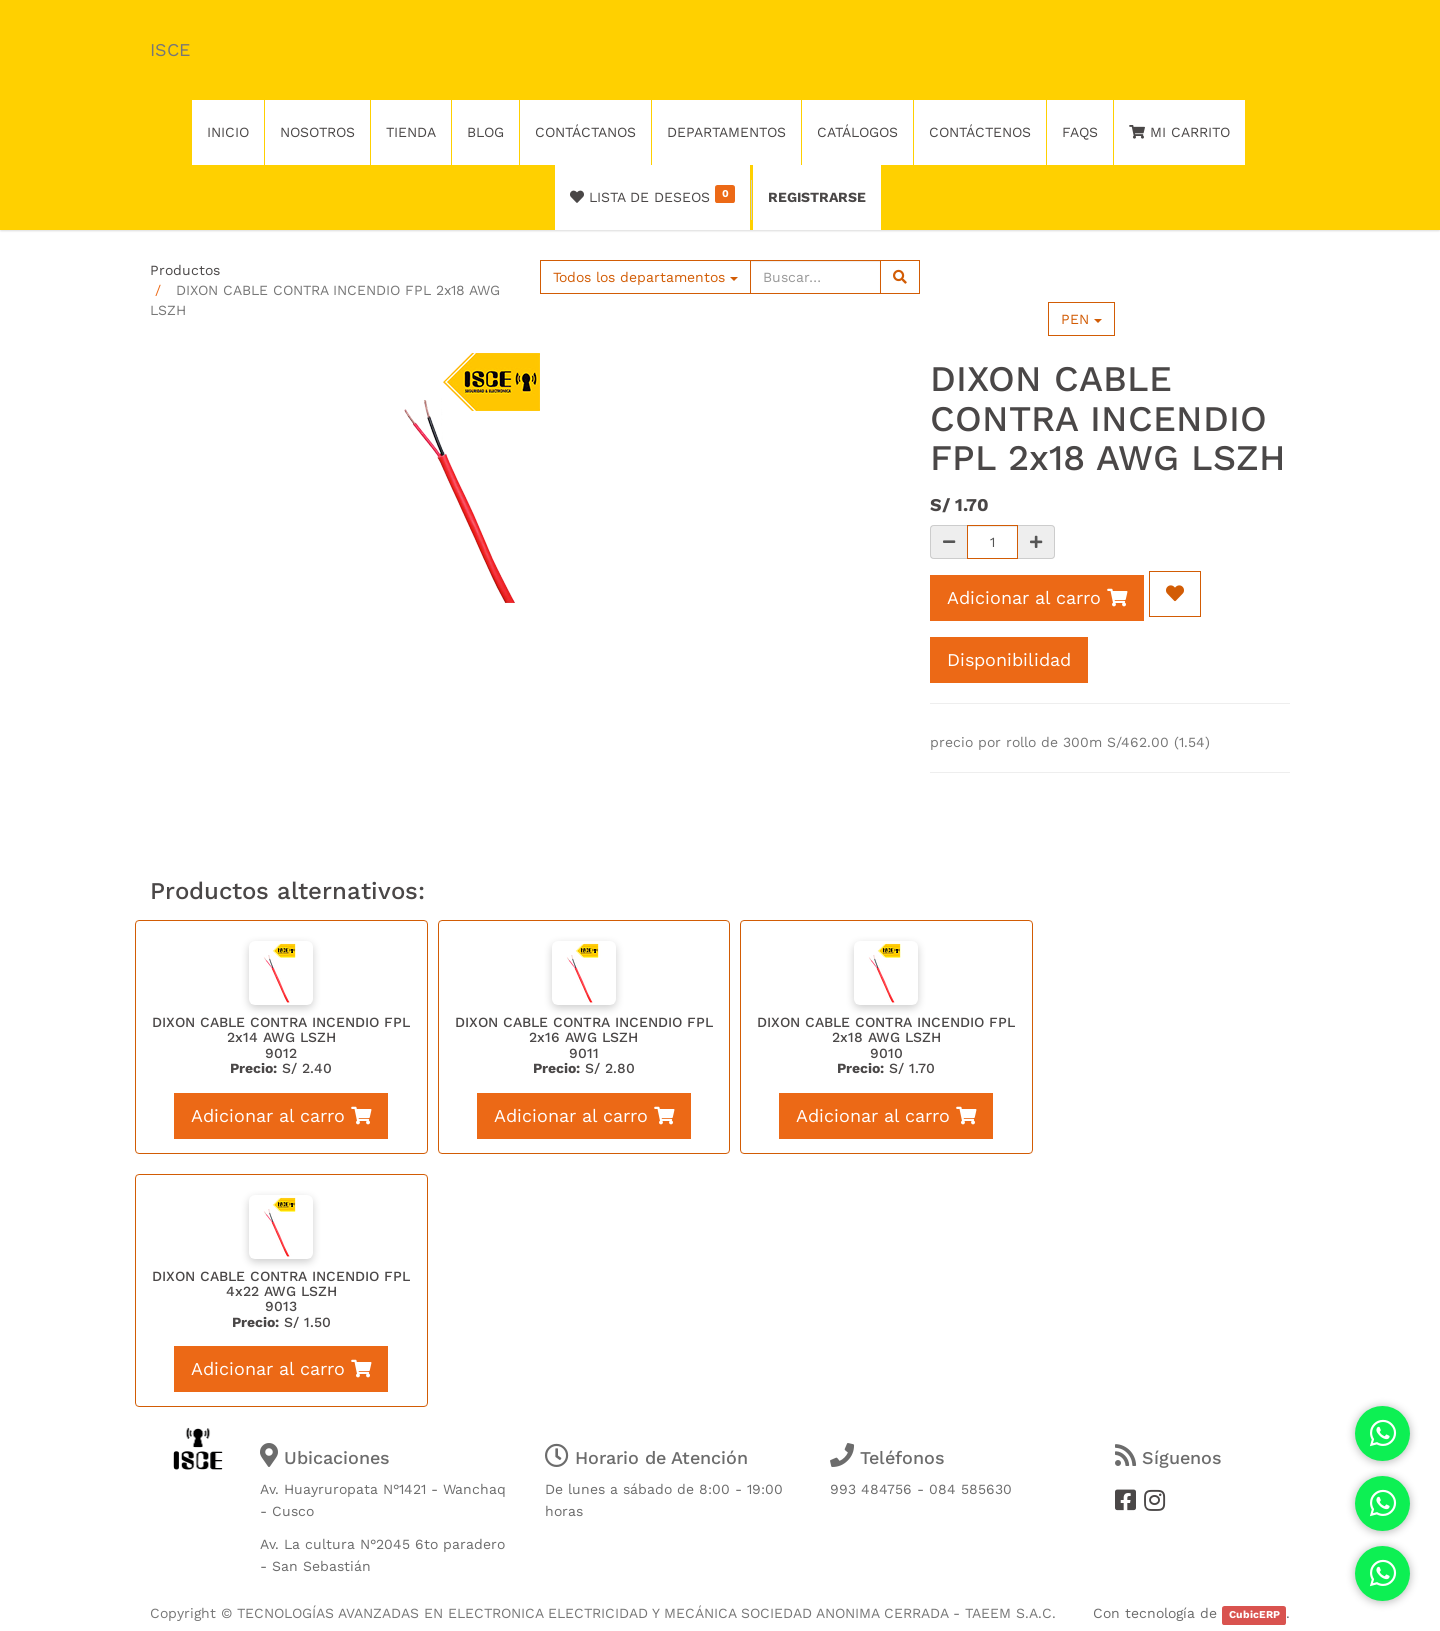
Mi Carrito (1179, 132)
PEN (1081, 319)
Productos (185, 270)
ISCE (170, 49)
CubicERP (1254, 1614)
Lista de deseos (652, 195)
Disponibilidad (1009, 659)
